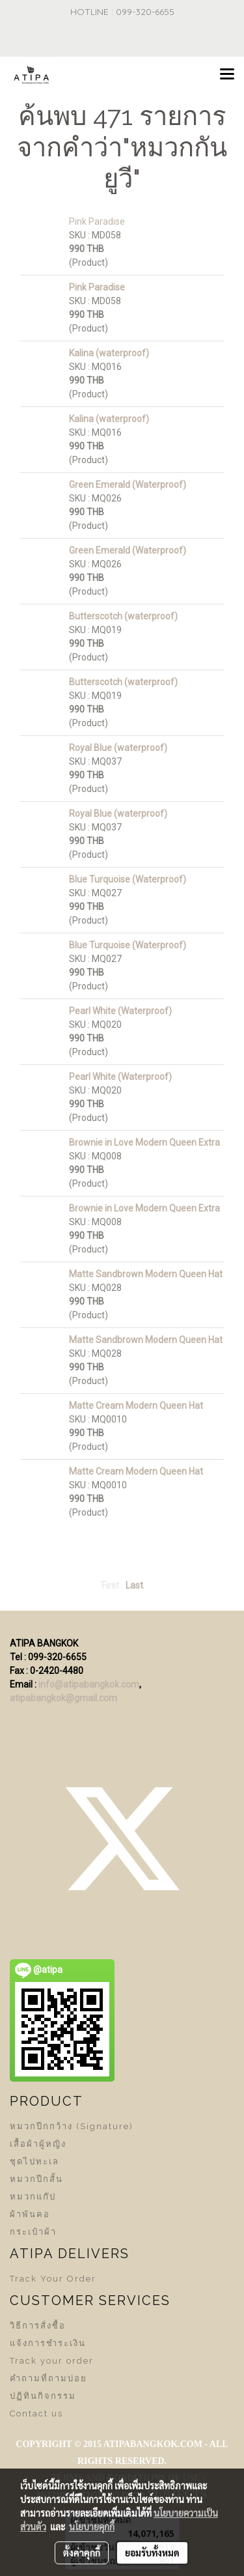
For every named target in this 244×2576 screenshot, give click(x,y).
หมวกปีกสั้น (36, 2179)
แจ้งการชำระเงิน (48, 2343)
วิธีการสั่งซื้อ (38, 2325)
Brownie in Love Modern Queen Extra (144, 1142)
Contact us (36, 2413)
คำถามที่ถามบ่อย (48, 2378)
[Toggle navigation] (227, 75)
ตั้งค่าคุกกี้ (81, 2552)
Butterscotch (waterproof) (123, 616)
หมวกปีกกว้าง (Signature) (71, 2126)
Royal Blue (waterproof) (118, 748)
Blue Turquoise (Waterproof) (127, 879)
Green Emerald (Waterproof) (127, 484)
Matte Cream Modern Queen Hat (136, 1405)
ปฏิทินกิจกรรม (43, 2396)
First (110, 1585)
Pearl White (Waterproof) (120, 1011)
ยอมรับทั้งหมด (152, 2552)
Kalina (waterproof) (109, 353)
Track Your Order (53, 2279)
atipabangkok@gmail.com (63, 1698)
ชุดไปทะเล (34, 2161)
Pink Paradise (97, 221)
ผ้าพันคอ (30, 2214)
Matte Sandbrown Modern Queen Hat (146, 1274)
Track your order (52, 2361)
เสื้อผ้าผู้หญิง (38, 2144)
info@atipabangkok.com (88, 1684)
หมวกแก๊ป (33, 2196)
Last (134, 1585)
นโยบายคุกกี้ (92, 2526)
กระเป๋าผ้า (33, 2232)
